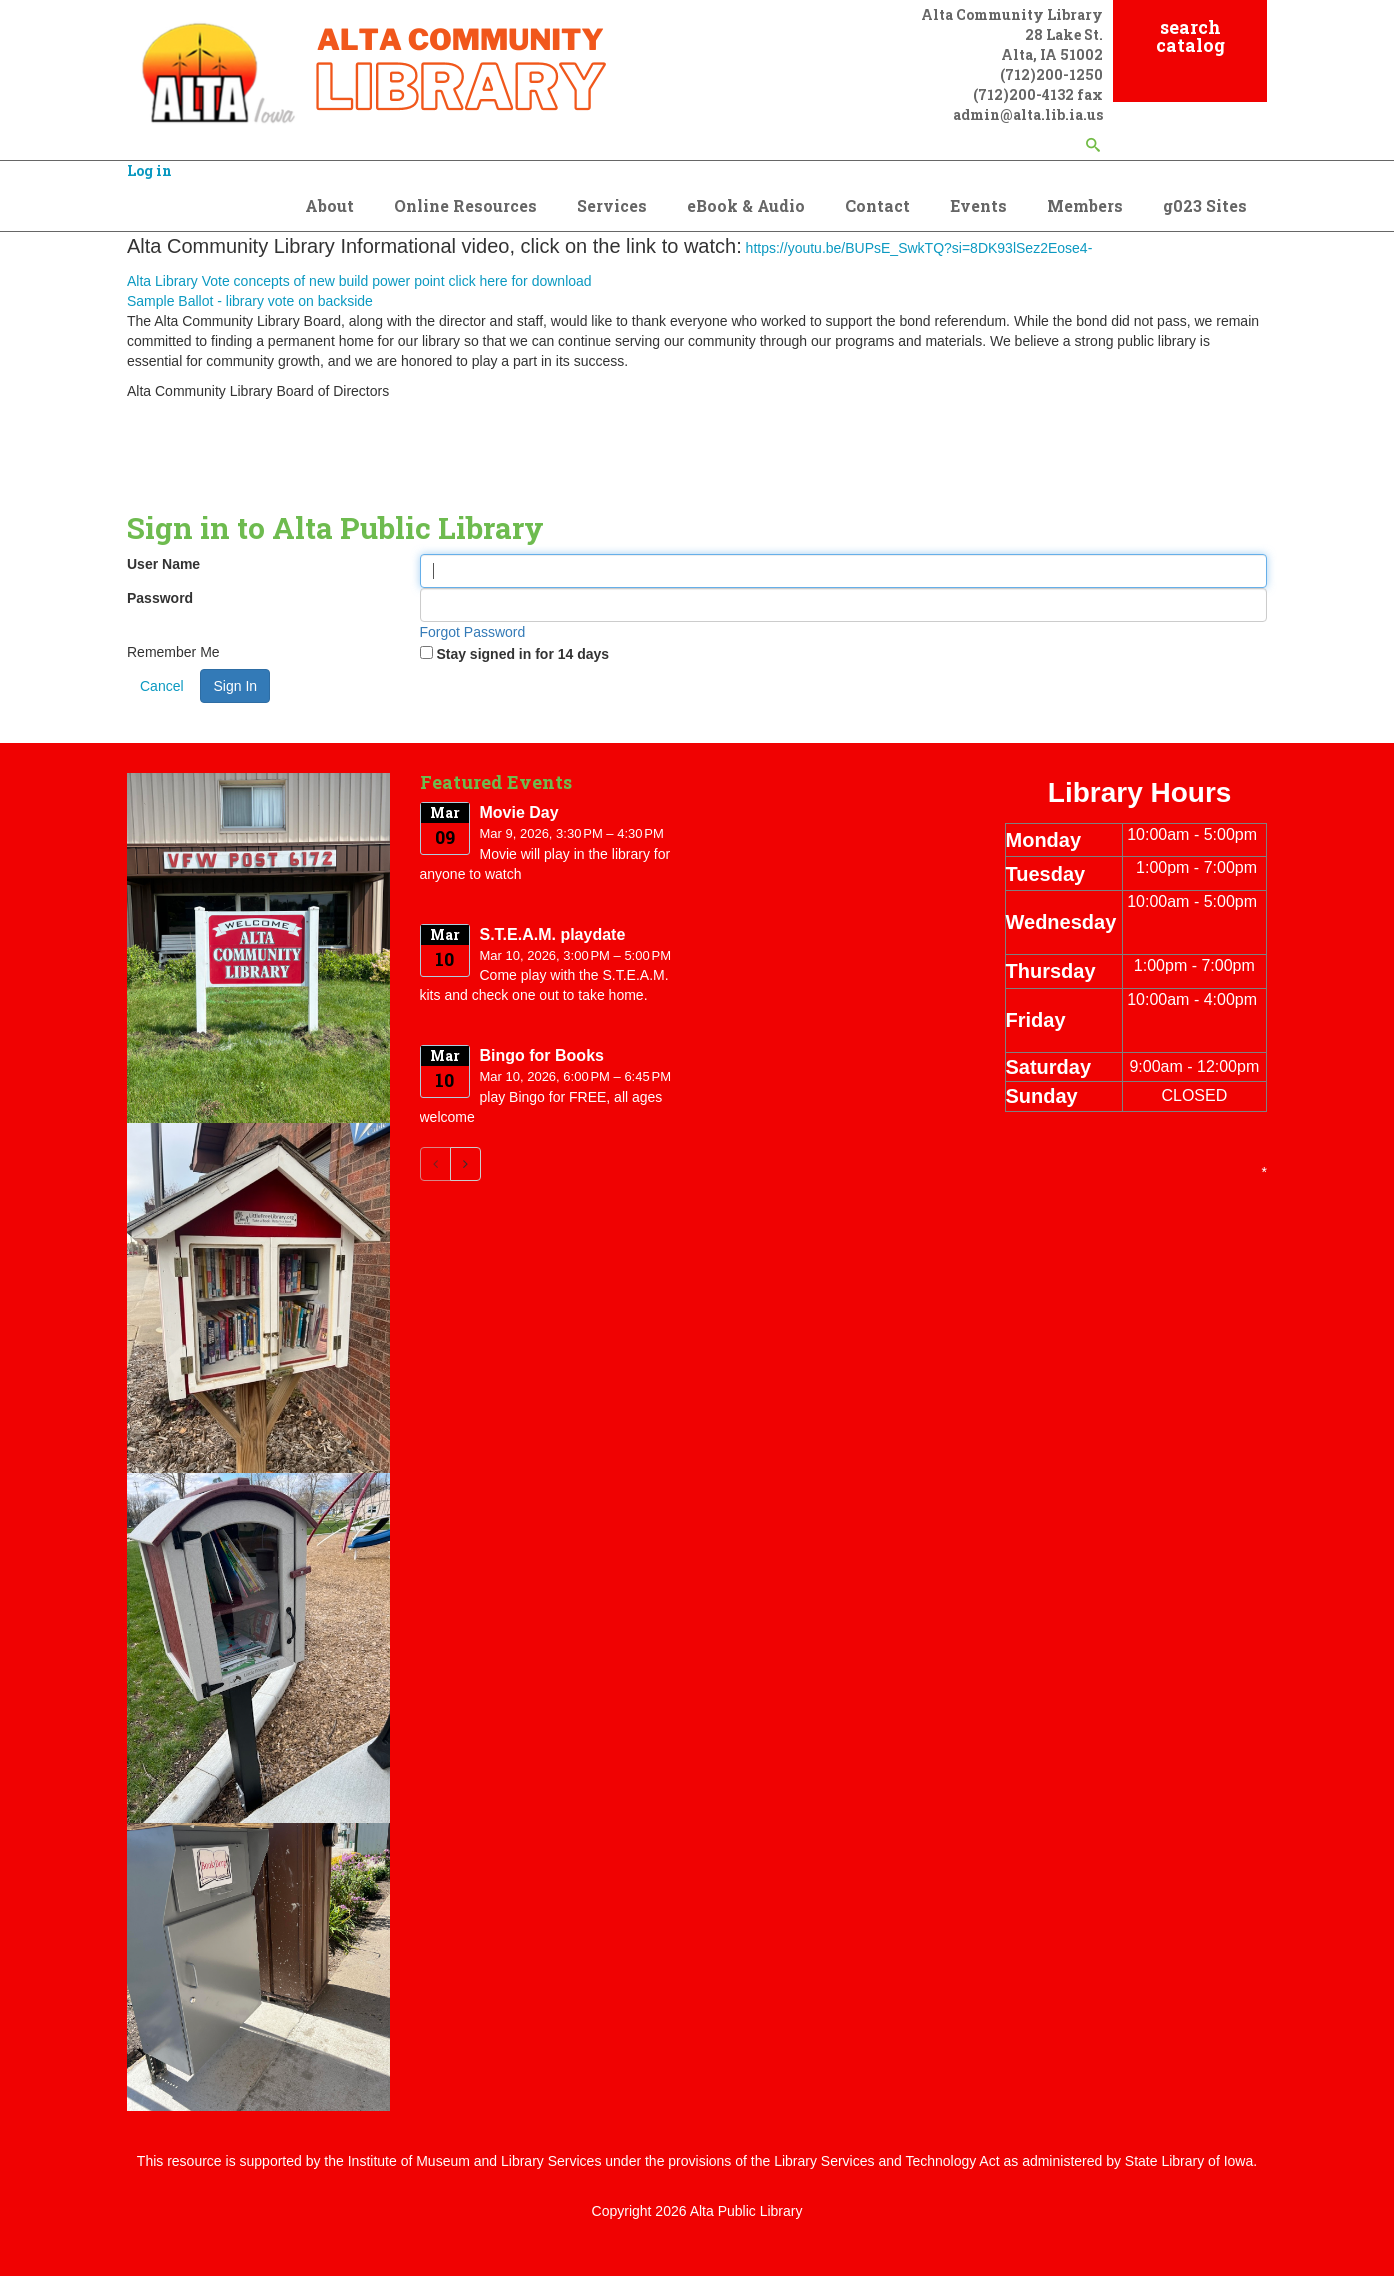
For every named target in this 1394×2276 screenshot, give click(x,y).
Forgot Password (473, 632)
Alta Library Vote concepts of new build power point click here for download (359, 281)
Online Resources (465, 205)
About (329, 205)
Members (1085, 205)
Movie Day (519, 812)
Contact (877, 205)
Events (978, 205)
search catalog (1190, 36)
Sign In (235, 686)
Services (612, 205)
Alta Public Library (746, 2211)
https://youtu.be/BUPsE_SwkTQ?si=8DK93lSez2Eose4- (919, 248)
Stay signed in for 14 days (522, 654)
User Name (163, 564)
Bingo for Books (542, 1055)
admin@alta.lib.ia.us (1028, 114)
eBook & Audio (746, 205)
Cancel (162, 686)
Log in (149, 170)
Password (160, 598)
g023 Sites (1205, 205)
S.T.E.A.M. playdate (553, 934)
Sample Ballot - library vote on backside (250, 301)
